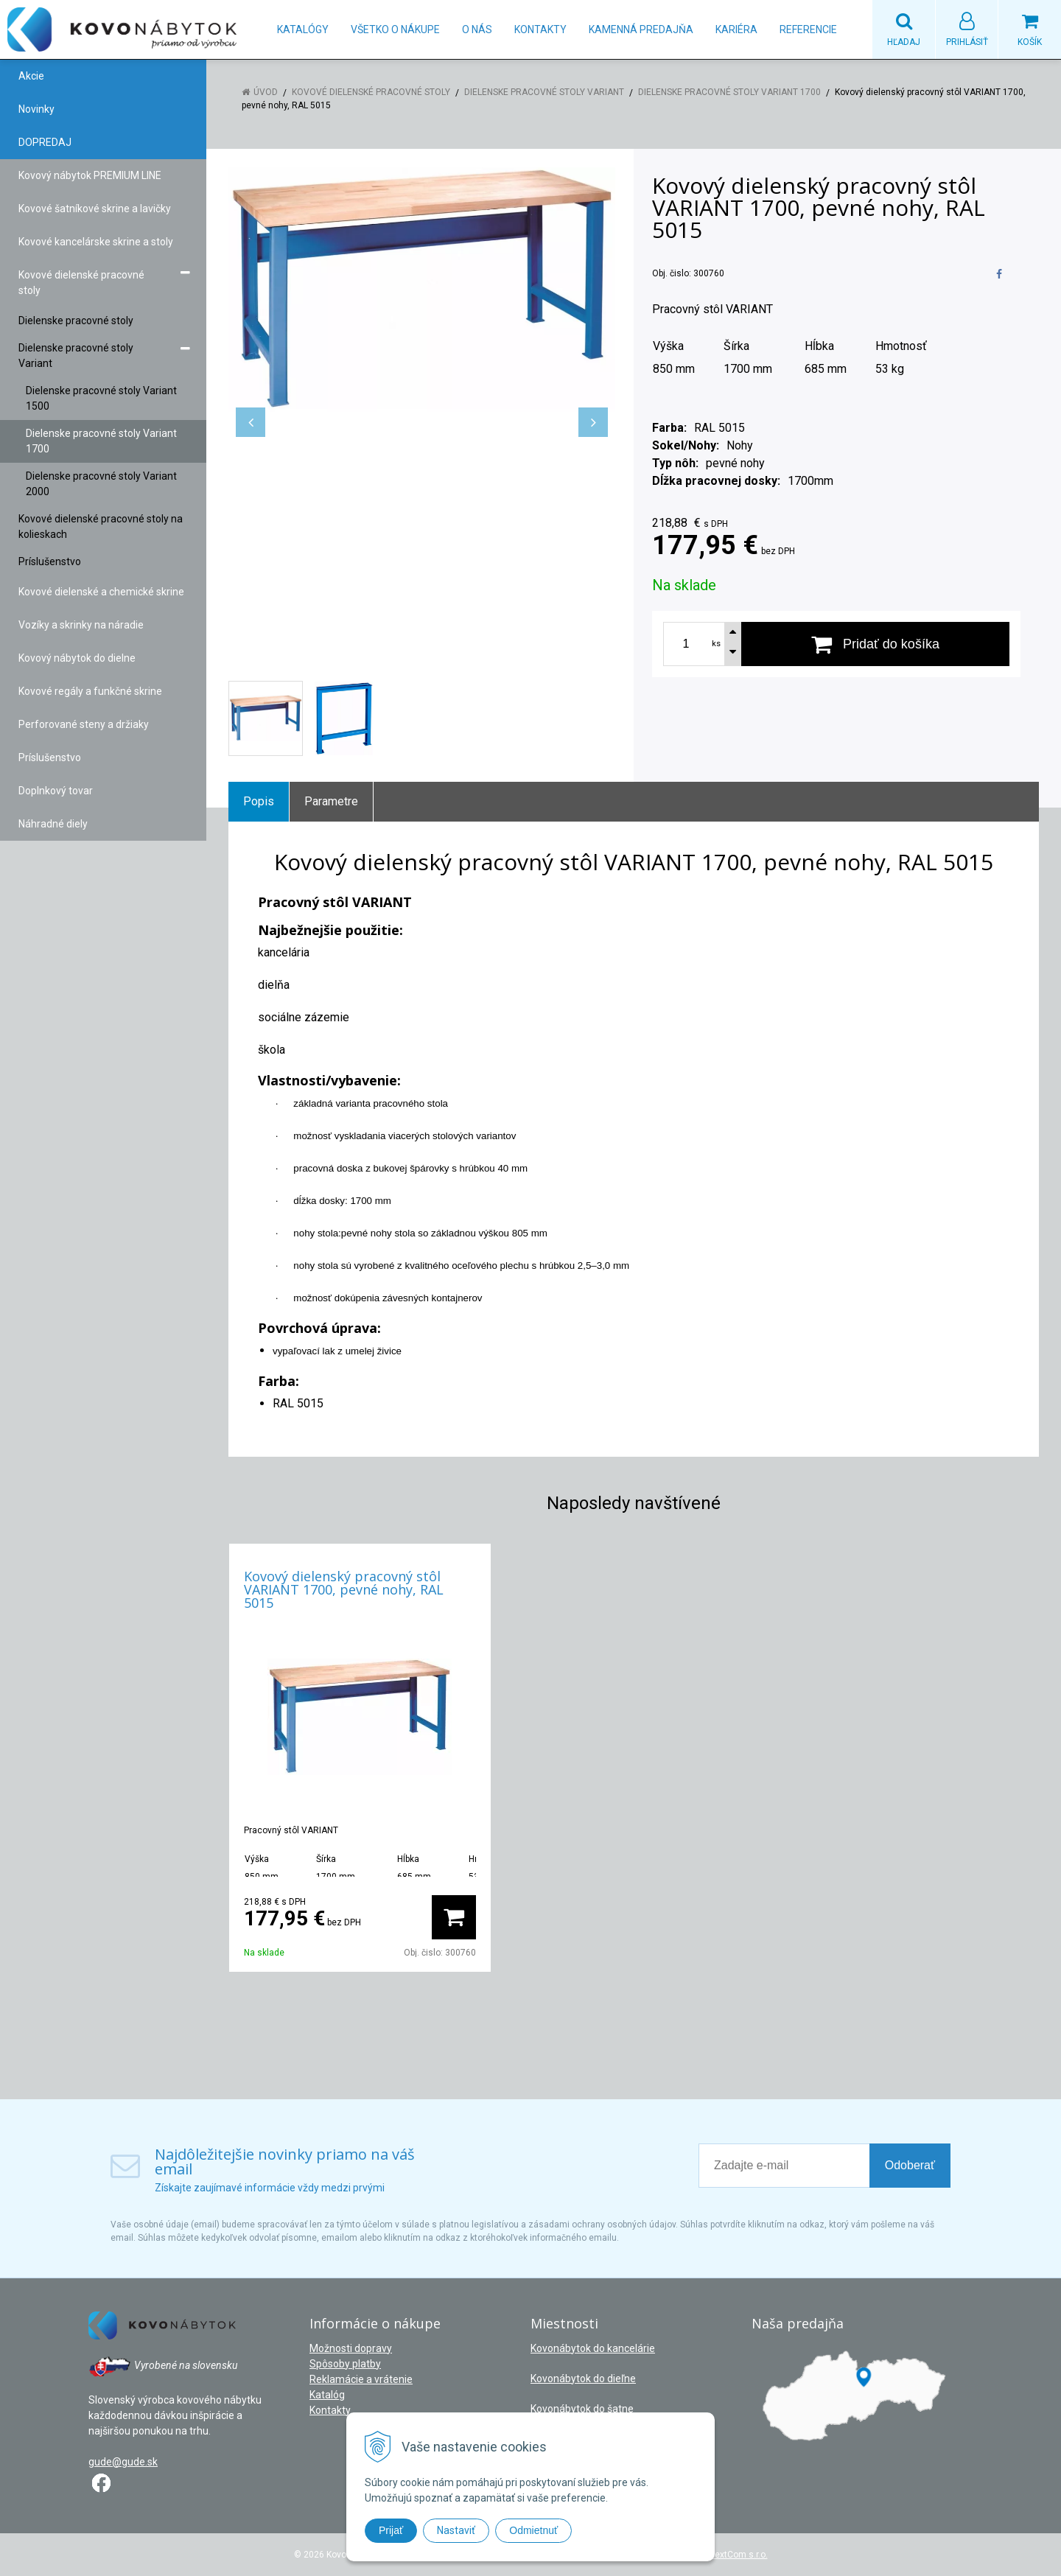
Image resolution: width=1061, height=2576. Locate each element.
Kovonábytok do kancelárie (592, 2348)
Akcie (31, 76)
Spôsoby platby (345, 2364)
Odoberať (910, 2165)
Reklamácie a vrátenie (361, 2379)
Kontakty (540, 29)
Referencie (808, 29)
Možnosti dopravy (350, 2348)
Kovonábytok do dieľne (583, 2378)
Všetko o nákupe (395, 29)
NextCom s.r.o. (738, 2554)
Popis (258, 801)
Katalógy (303, 29)
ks (716, 643)
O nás (477, 29)
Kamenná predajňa (641, 29)
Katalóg (327, 2395)
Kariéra (736, 29)
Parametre (331, 801)
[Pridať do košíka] (875, 644)
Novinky (36, 109)
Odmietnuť (533, 2530)
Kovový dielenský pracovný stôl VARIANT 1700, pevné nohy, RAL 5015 (344, 1589)
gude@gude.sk (123, 2462)
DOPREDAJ (44, 142)
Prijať (391, 2530)
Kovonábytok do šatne (582, 2409)
